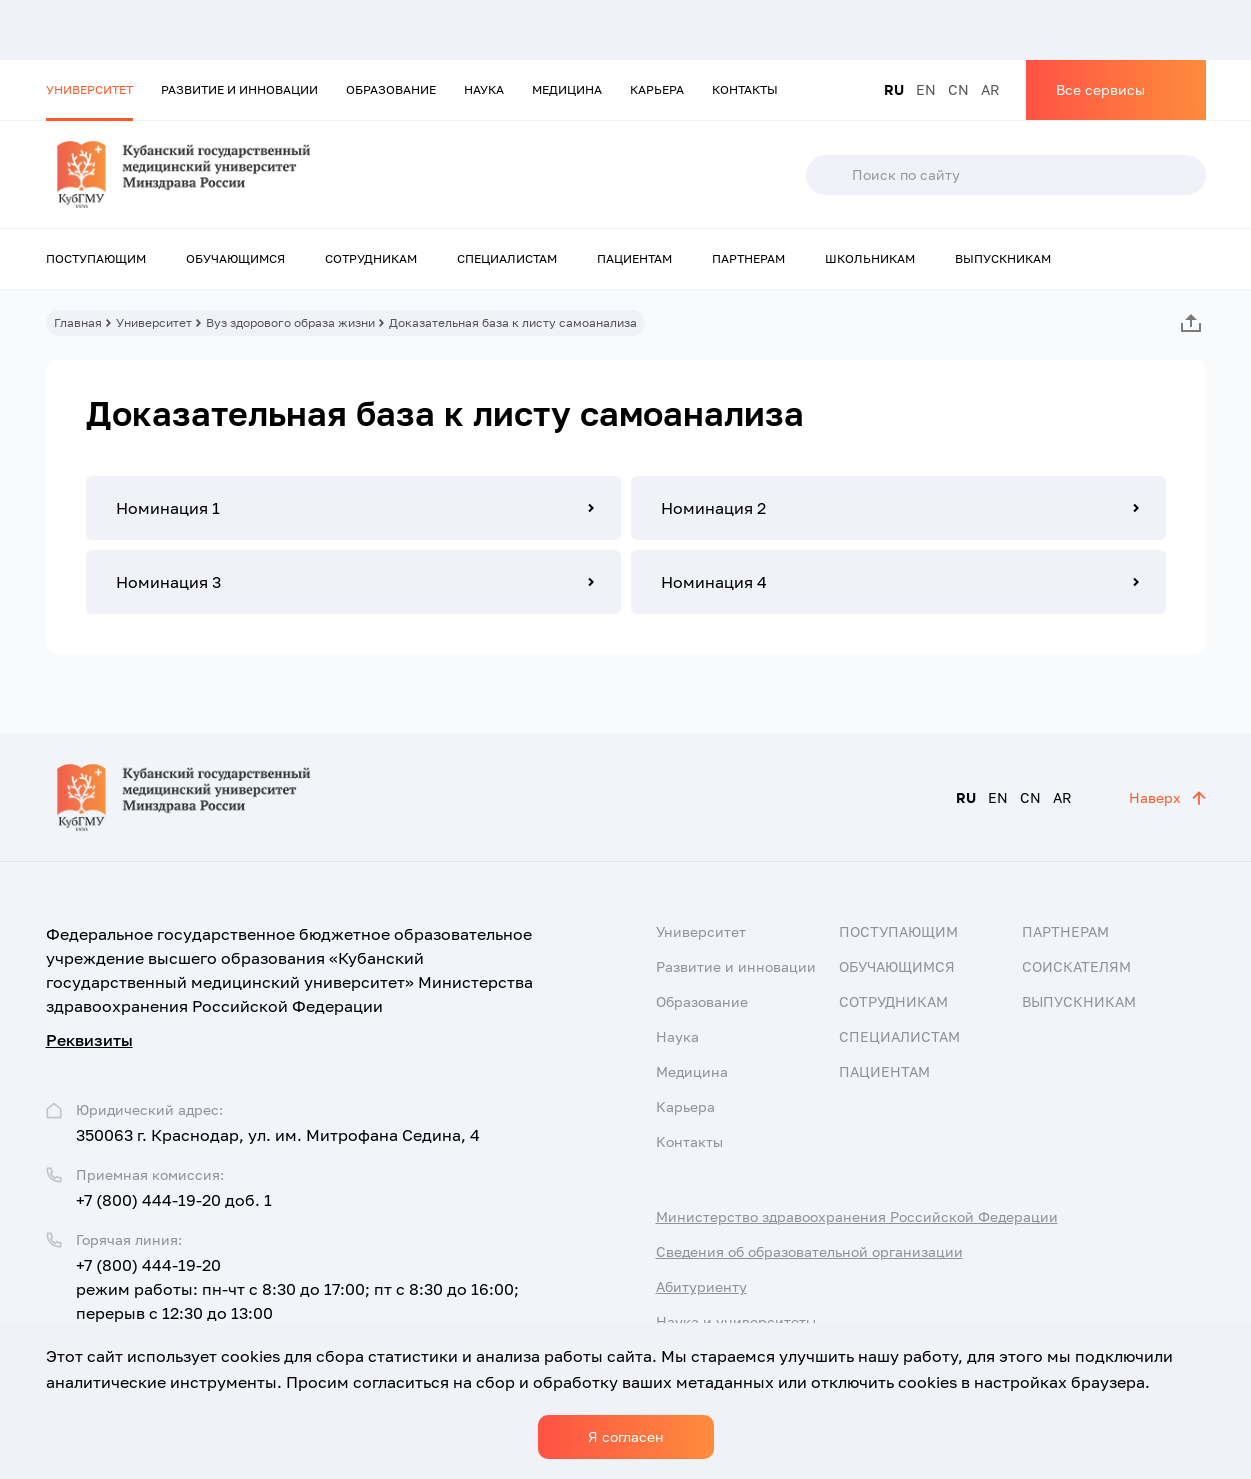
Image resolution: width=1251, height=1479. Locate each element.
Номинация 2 (713, 508)
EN (926, 89)
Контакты (745, 89)
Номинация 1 (168, 508)
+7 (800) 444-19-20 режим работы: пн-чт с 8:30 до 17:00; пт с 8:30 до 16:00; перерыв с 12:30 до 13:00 (297, 1289)
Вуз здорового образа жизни (290, 322)
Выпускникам (1003, 258)
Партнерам (748, 258)
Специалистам (507, 258)
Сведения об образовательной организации (809, 1251)
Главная (78, 322)
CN (958, 89)
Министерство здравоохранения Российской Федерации (857, 1216)
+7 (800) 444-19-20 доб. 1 (174, 1200)
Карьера (657, 89)
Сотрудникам (371, 258)
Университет (89, 89)
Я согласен (626, 1436)
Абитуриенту (701, 1286)
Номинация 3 (168, 582)
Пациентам (634, 258)
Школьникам (870, 258)
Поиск (828, 175)
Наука (484, 89)
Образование (391, 89)
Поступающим (96, 258)
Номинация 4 (714, 582)
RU (894, 89)
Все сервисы (1100, 89)
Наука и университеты (736, 1321)
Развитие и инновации (239, 89)
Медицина (567, 89)
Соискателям (1076, 966)
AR (990, 89)
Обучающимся (235, 258)
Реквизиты (89, 1040)
